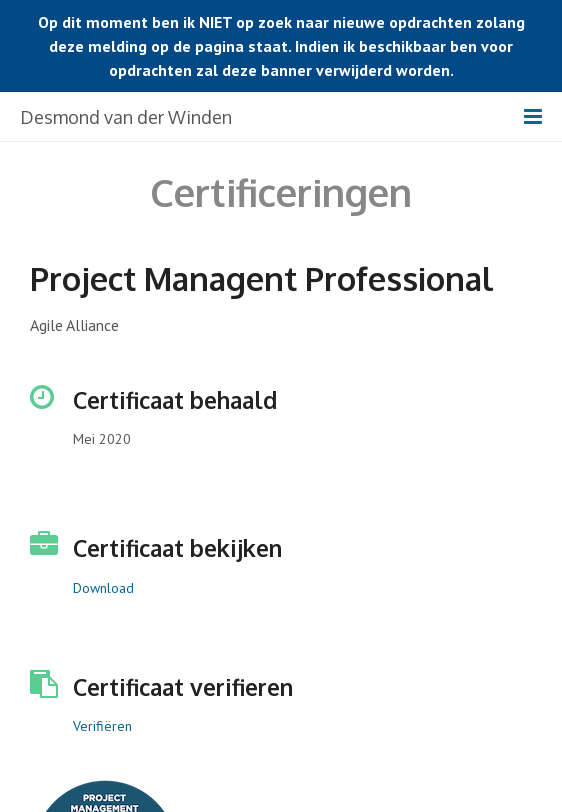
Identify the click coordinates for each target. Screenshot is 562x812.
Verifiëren (102, 726)
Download (103, 588)
